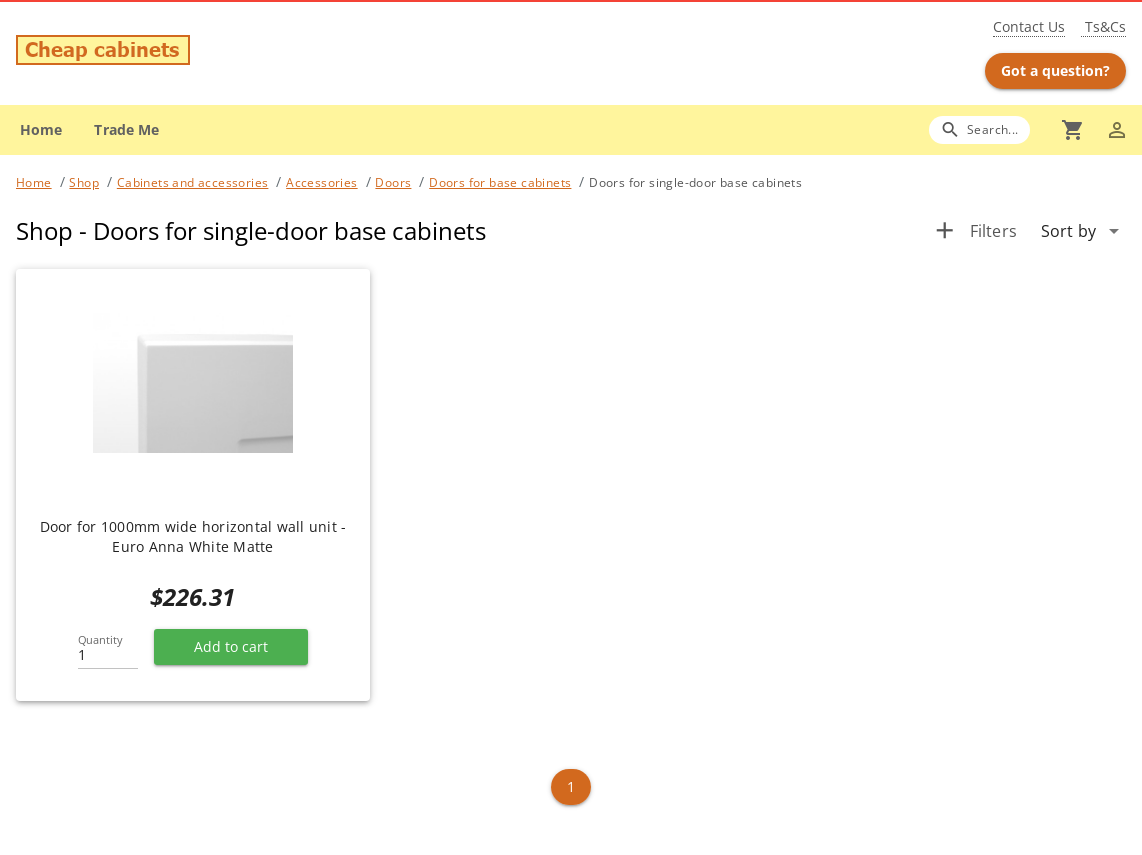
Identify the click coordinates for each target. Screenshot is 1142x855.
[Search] (979, 129)
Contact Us (1029, 26)
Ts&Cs (1103, 26)
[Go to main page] (198, 52)
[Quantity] (108, 649)
